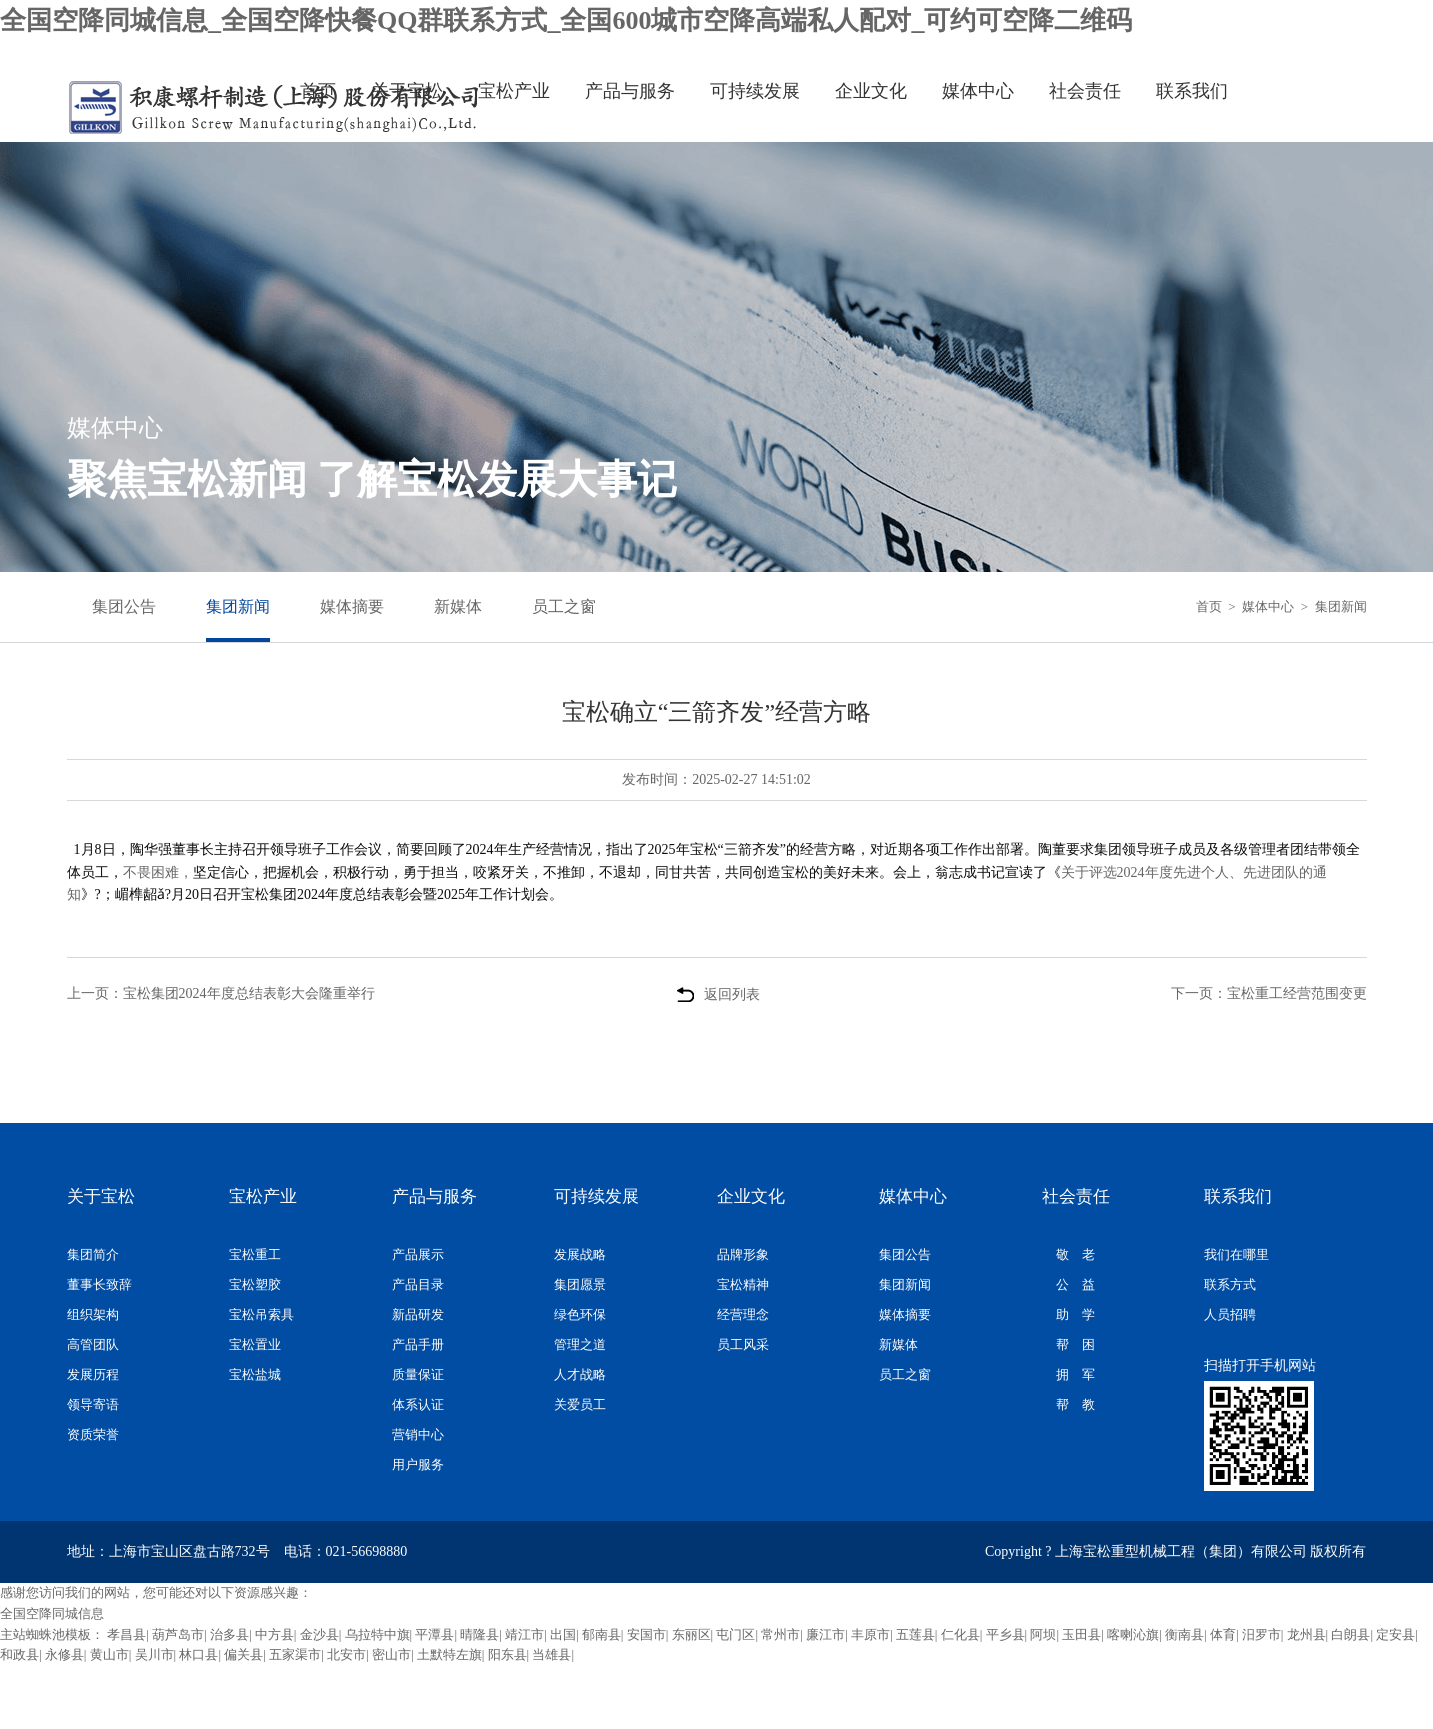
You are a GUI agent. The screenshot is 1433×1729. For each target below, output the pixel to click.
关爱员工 (580, 1404)
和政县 (19, 1654)
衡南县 (1184, 1634)
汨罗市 (1261, 1634)
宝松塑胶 (255, 1284)
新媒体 (458, 606)
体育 (1223, 1634)
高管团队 (93, 1344)
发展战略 (580, 1254)
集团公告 (124, 606)
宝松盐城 (255, 1374)
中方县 (274, 1634)
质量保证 (418, 1374)
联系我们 (1192, 91)
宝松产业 (514, 91)
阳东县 (507, 1654)
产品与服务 (630, 91)
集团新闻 (238, 606)
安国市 (646, 1634)
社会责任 (1085, 91)
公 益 (1075, 1284)
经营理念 (743, 1314)
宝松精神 (743, 1284)
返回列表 (717, 975)
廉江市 (825, 1634)
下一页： (1269, 993)
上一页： (221, 993)
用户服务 (418, 1464)
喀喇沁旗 (1133, 1634)
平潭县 (434, 1634)
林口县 (198, 1654)
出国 (563, 1634)
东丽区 (691, 1634)
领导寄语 (93, 1404)
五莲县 (915, 1634)
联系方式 (1230, 1284)
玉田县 (1081, 1634)
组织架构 (93, 1314)
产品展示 (418, 1254)
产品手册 (418, 1344)
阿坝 (1043, 1634)
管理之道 (580, 1344)
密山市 (391, 1654)
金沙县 (319, 1634)
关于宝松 (407, 91)
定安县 (1395, 1634)
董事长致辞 (99, 1284)
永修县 (64, 1654)
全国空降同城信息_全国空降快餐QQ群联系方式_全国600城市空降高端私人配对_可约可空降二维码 (566, 20)
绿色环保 (580, 1314)
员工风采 (743, 1344)
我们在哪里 (1236, 1254)
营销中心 (418, 1434)
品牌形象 (743, 1254)
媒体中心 (978, 91)
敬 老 (1075, 1254)
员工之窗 (564, 606)
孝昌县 (126, 1634)
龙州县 (1306, 1634)
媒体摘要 (352, 606)
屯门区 (735, 1634)
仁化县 (960, 1634)
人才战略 (580, 1374)
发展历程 (93, 1374)
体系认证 (418, 1404)
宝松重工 (255, 1254)
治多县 (229, 1634)
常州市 (780, 1634)
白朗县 (1350, 1634)
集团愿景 (580, 1284)
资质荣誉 (93, 1434)
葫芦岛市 (178, 1634)
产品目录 (418, 1284)
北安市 (346, 1654)
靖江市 (524, 1634)
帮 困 (1075, 1344)
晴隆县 (479, 1634)
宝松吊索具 (261, 1314)
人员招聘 (1230, 1314)
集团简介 (93, 1254)
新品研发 (418, 1314)
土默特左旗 (449, 1654)
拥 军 (1075, 1374)
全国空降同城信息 (52, 1613)
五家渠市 (295, 1654)
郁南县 (601, 1634)
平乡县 (1005, 1634)
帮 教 (1075, 1404)
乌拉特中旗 (377, 1634)
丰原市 (870, 1634)
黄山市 (109, 1654)
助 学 (1075, 1314)
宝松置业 (255, 1344)
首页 (318, 91)
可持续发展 (755, 91)
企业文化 (871, 91)
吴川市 (154, 1654)
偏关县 (243, 1654)
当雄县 (551, 1654)
